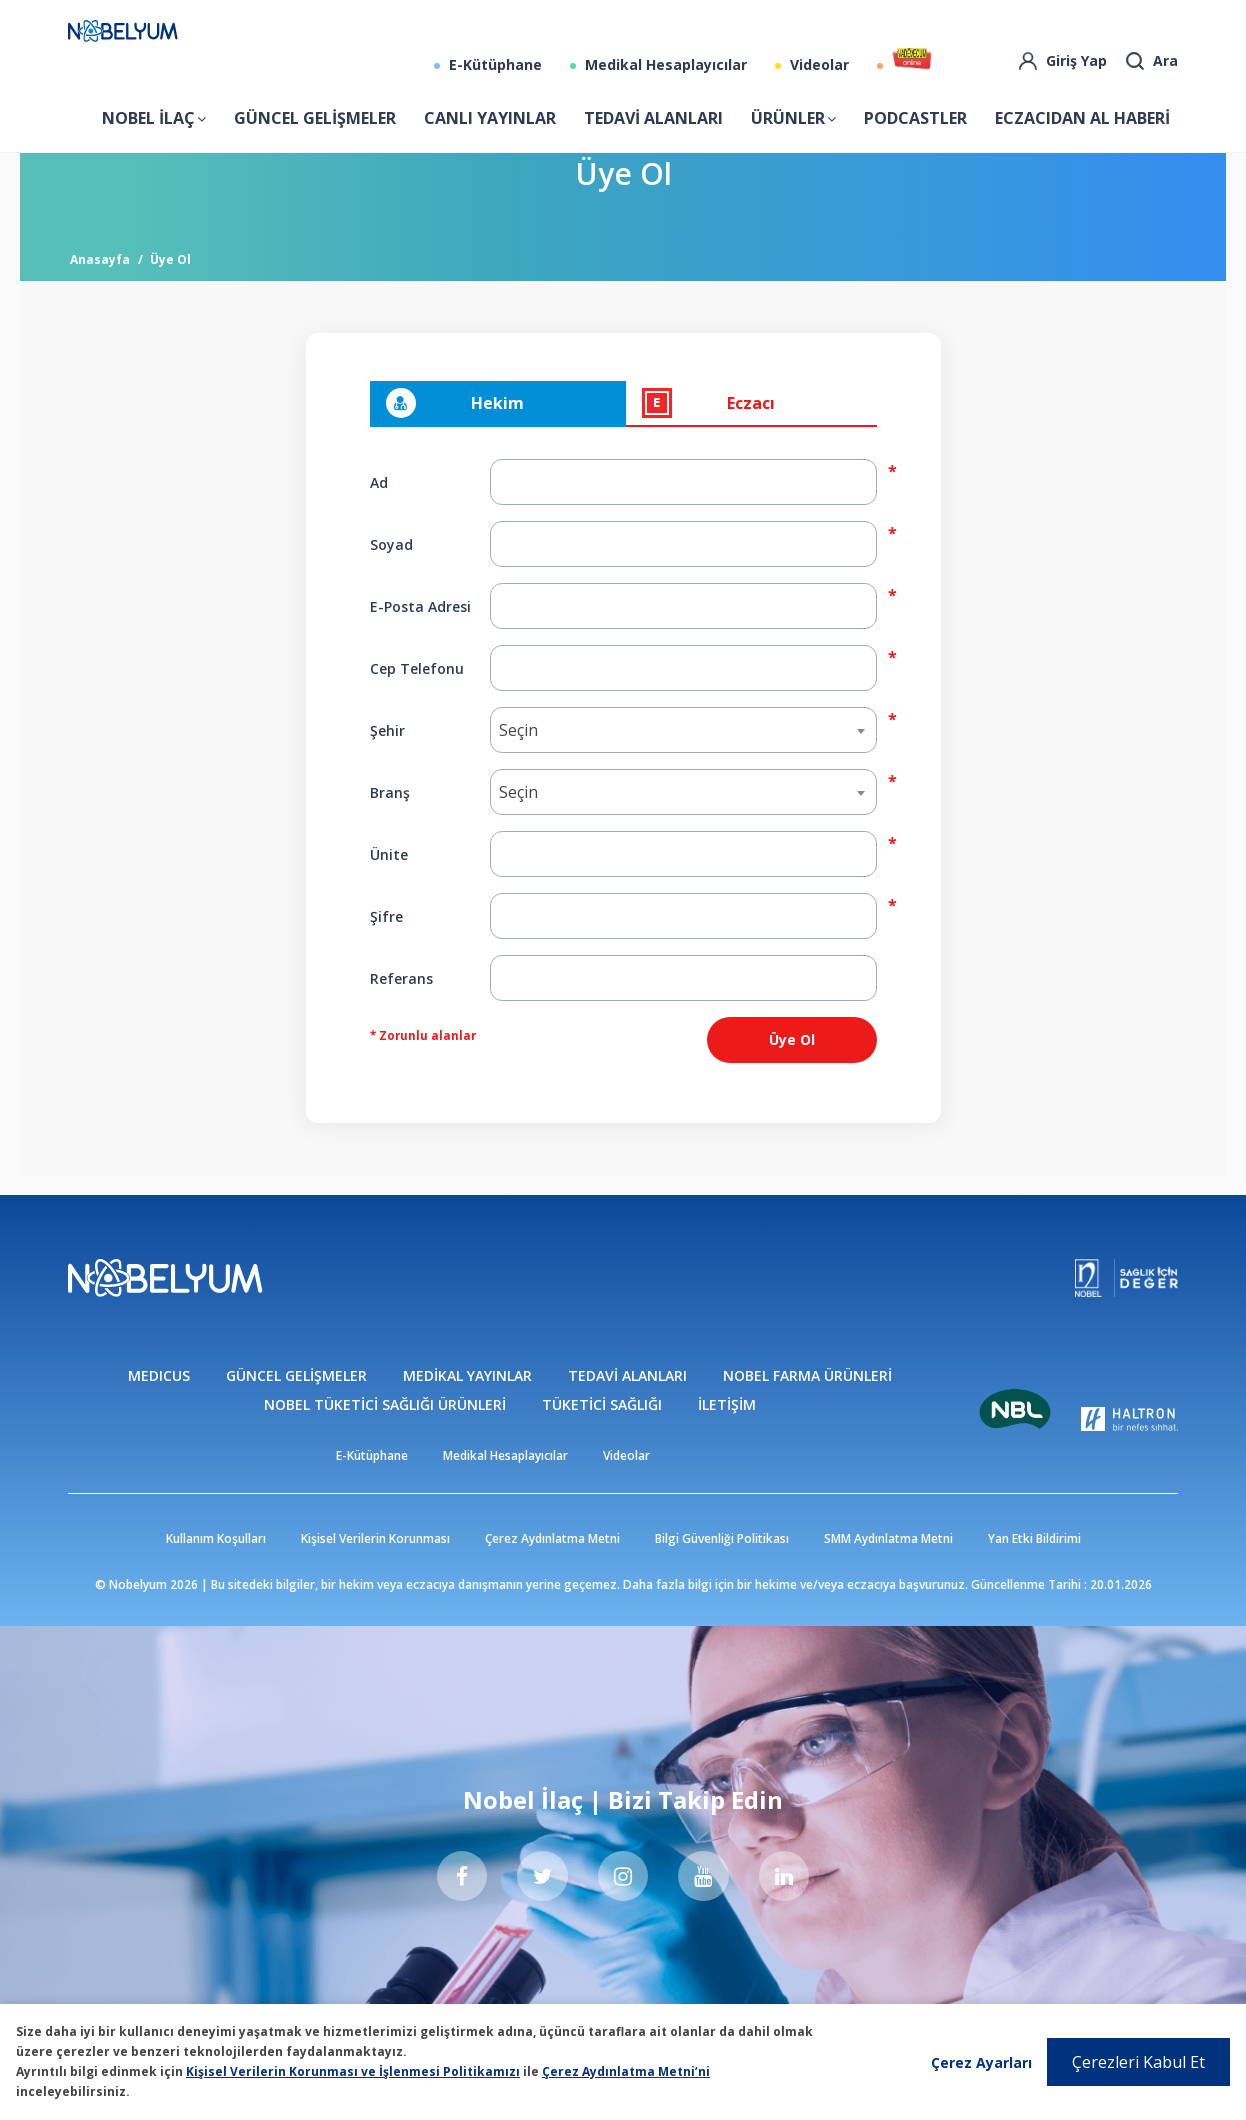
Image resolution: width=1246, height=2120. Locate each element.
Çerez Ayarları (981, 2062)
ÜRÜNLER (788, 134)
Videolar (817, 80)
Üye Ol (170, 292)
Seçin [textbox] (518, 763)
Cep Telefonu (417, 700)
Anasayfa (100, 292)
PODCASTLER (915, 134)
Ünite (389, 886)
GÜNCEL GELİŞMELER (315, 134)
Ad (379, 514)
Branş (390, 824)
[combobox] (683, 763)
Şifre (386, 948)
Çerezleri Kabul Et (1138, 2062)
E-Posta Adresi (420, 638)
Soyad (391, 576)
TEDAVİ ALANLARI (653, 134)
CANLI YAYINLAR (490, 134)
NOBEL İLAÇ (148, 134)
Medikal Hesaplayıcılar (664, 80)
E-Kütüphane (493, 80)
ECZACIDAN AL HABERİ (1082, 134)
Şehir (387, 762)
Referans (401, 1010)
